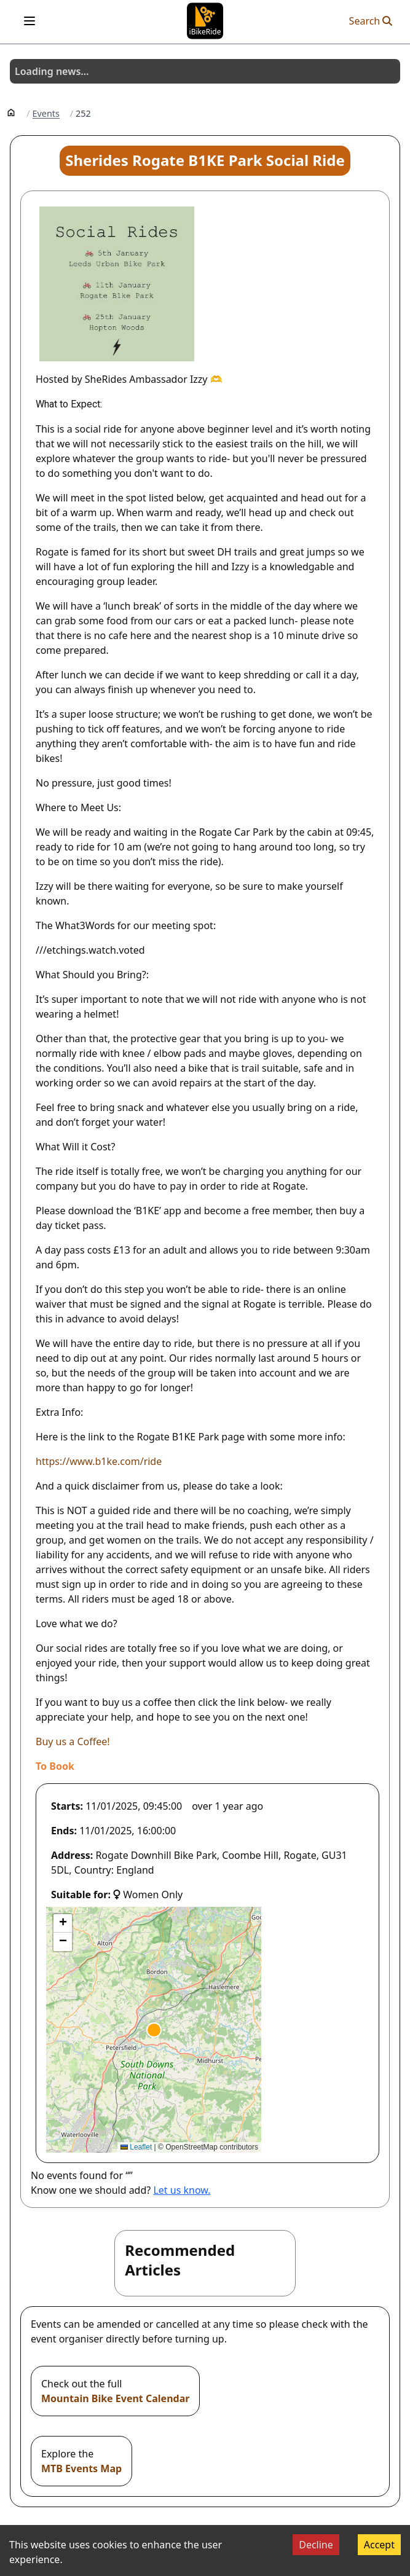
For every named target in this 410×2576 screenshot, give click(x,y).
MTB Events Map (81, 2468)
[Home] (11, 112)
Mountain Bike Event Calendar (115, 2398)
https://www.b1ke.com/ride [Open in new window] (99, 1461)
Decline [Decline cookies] (316, 2544)
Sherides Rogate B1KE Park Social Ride (205, 160)
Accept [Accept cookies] (379, 2544)
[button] (154, 2030)
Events (46, 114)
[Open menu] (29, 21)
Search (371, 21)
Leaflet (136, 2147)
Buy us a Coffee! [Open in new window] (73, 1741)
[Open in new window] (55, 1766)
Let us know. (181, 2190)
